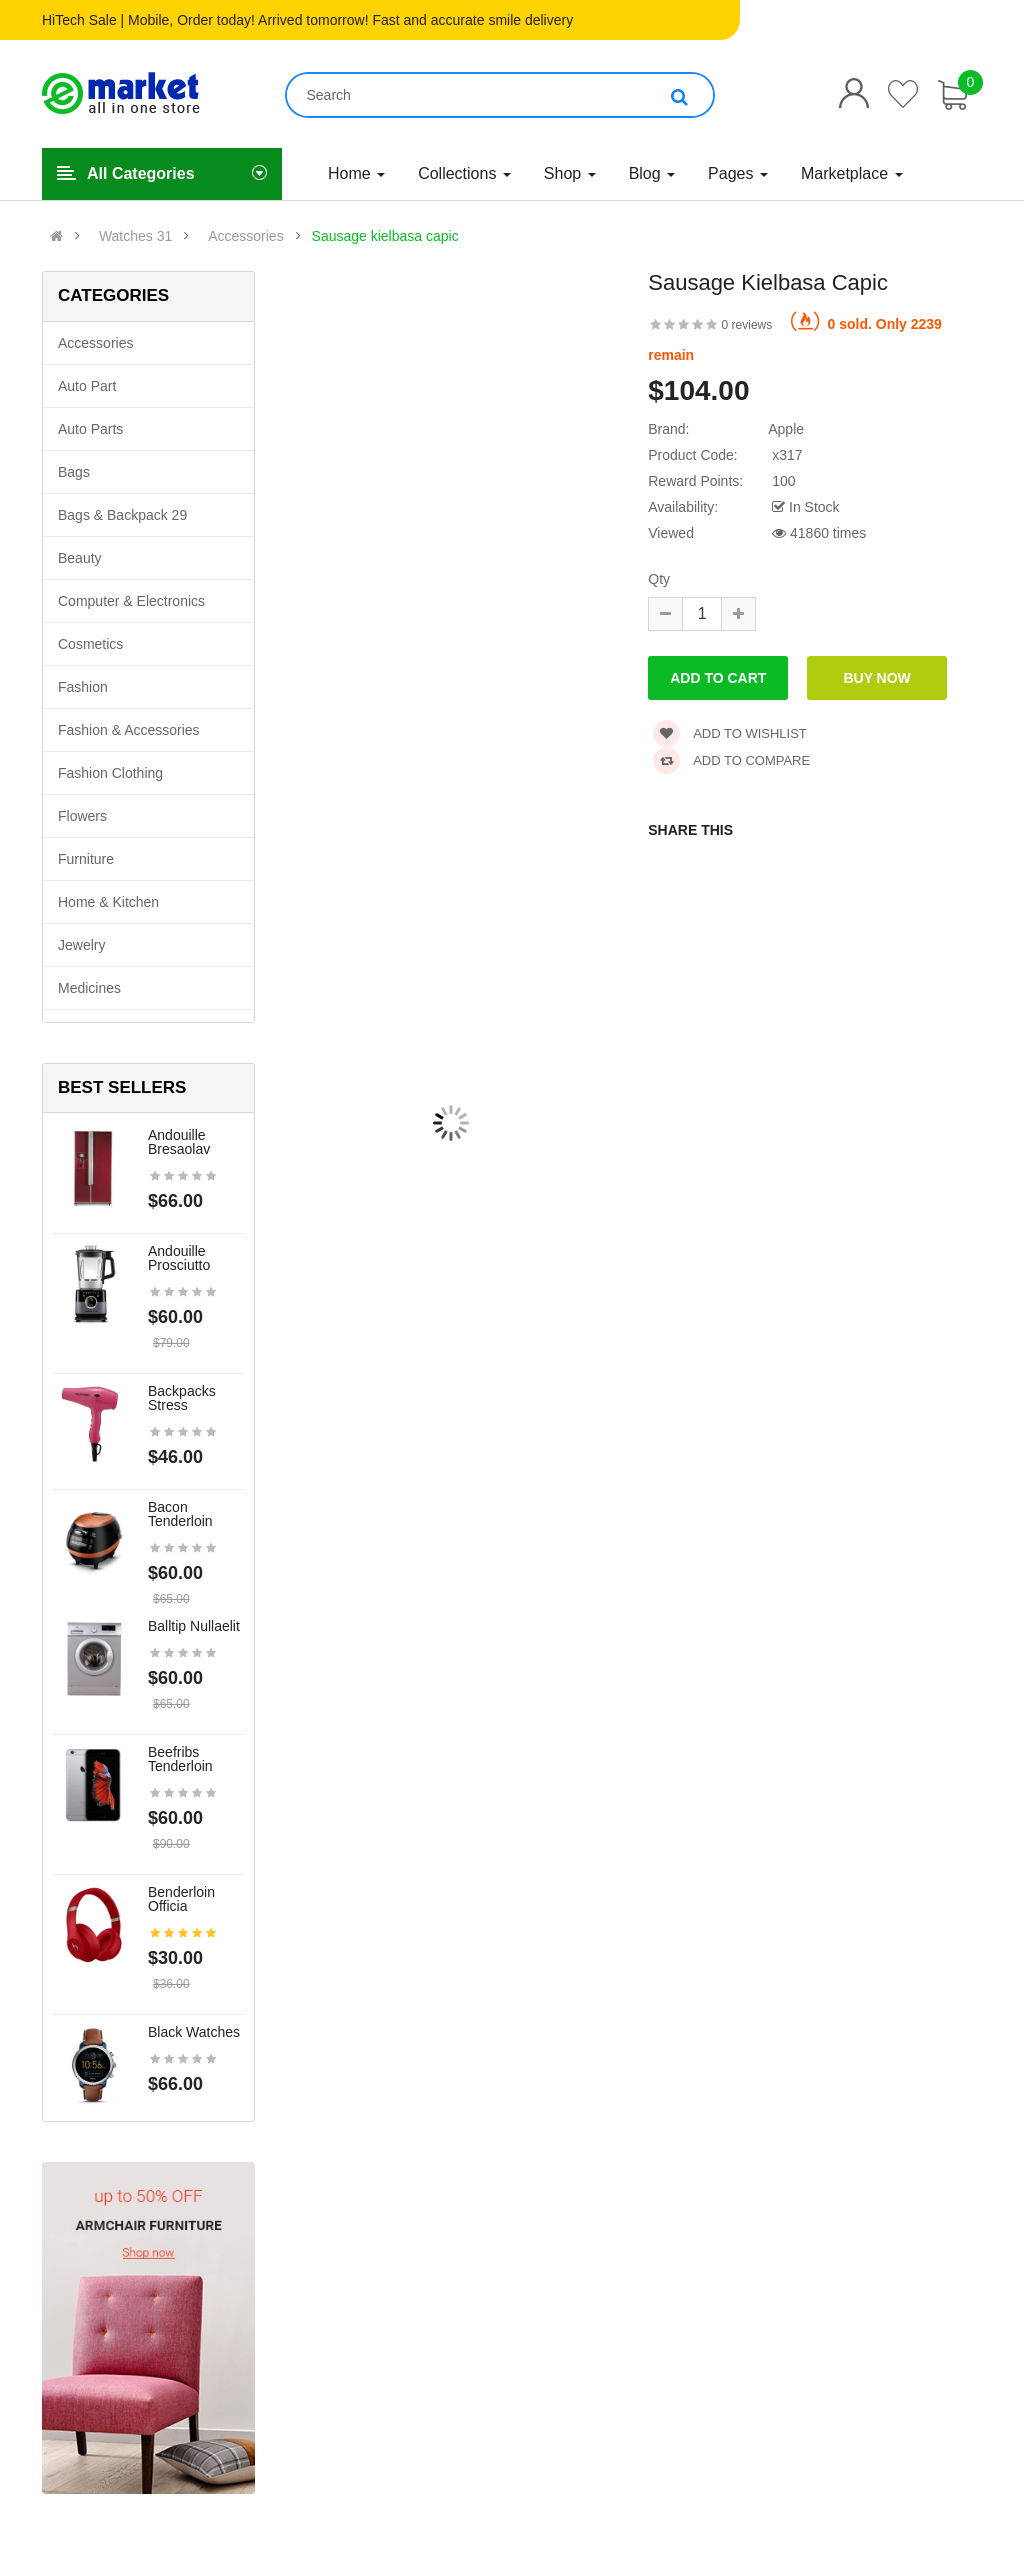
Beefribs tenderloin (180, 1759)
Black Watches (194, 2032)
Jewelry (81, 945)
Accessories (245, 236)
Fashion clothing (110, 773)
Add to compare (731, 760)
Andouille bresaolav (179, 1142)
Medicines (89, 988)
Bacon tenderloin (180, 1514)
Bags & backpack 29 (122, 515)
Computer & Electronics (131, 601)
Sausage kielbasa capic (385, 236)
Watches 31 (135, 236)
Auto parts (90, 429)
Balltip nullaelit (194, 1626)
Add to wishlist (730, 733)
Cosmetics (90, 644)
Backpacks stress (182, 1398)
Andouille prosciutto (179, 1258)
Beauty (80, 558)
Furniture (86, 859)
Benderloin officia (181, 1899)
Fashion (83, 687)
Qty (659, 579)
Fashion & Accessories (129, 730)
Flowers (82, 816)
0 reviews (747, 325)
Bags (74, 472)
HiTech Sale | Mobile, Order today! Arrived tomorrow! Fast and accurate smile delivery (307, 20)
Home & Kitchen (108, 902)
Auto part (87, 386)
